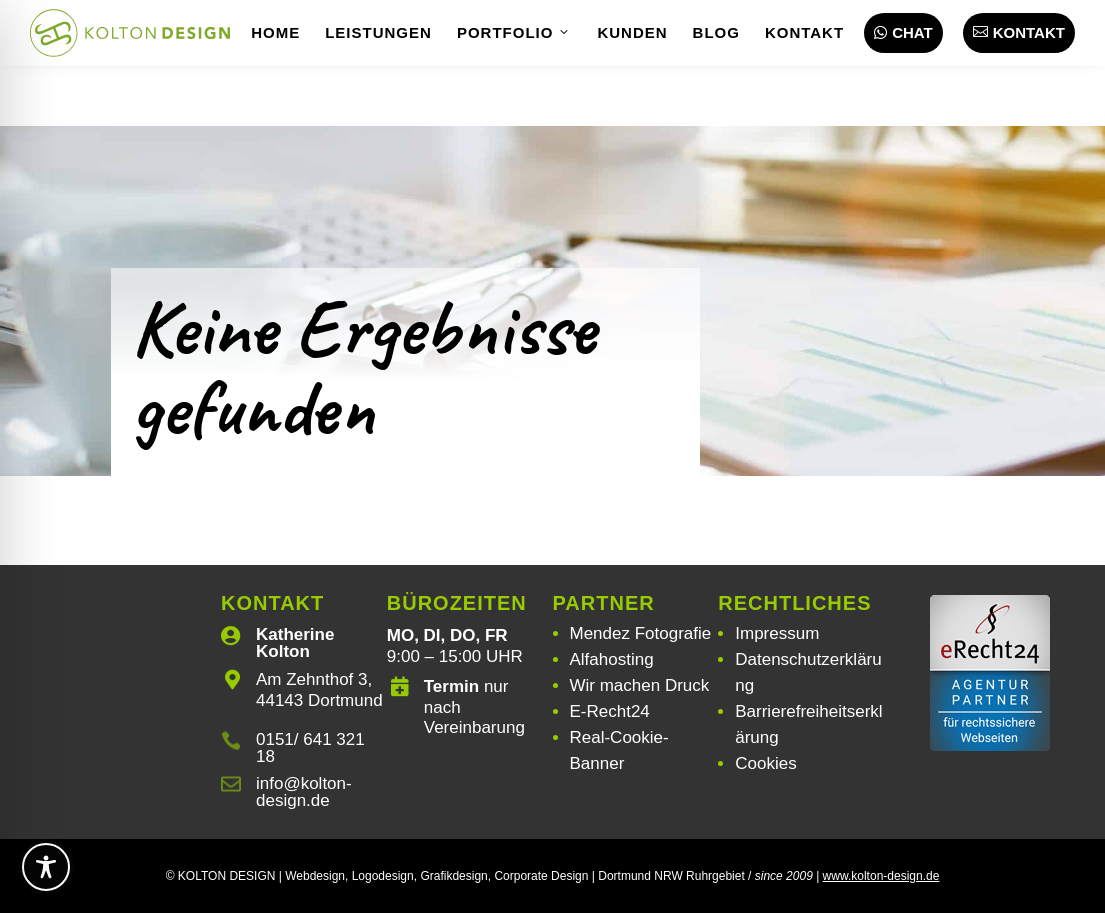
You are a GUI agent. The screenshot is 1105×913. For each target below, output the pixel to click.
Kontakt (804, 32)
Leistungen (378, 32)
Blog (716, 32)
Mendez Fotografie (641, 633)
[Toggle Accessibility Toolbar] (46, 867)
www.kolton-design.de (881, 876)
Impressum (777, 633)
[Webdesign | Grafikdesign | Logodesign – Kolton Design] (130, 33)
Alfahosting (612, 659)
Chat (903, 32)
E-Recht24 (610, 711)
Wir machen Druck (640, 685)
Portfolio (515, 33)
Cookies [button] (765, 763)
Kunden (632, 32)
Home (275, 32)
